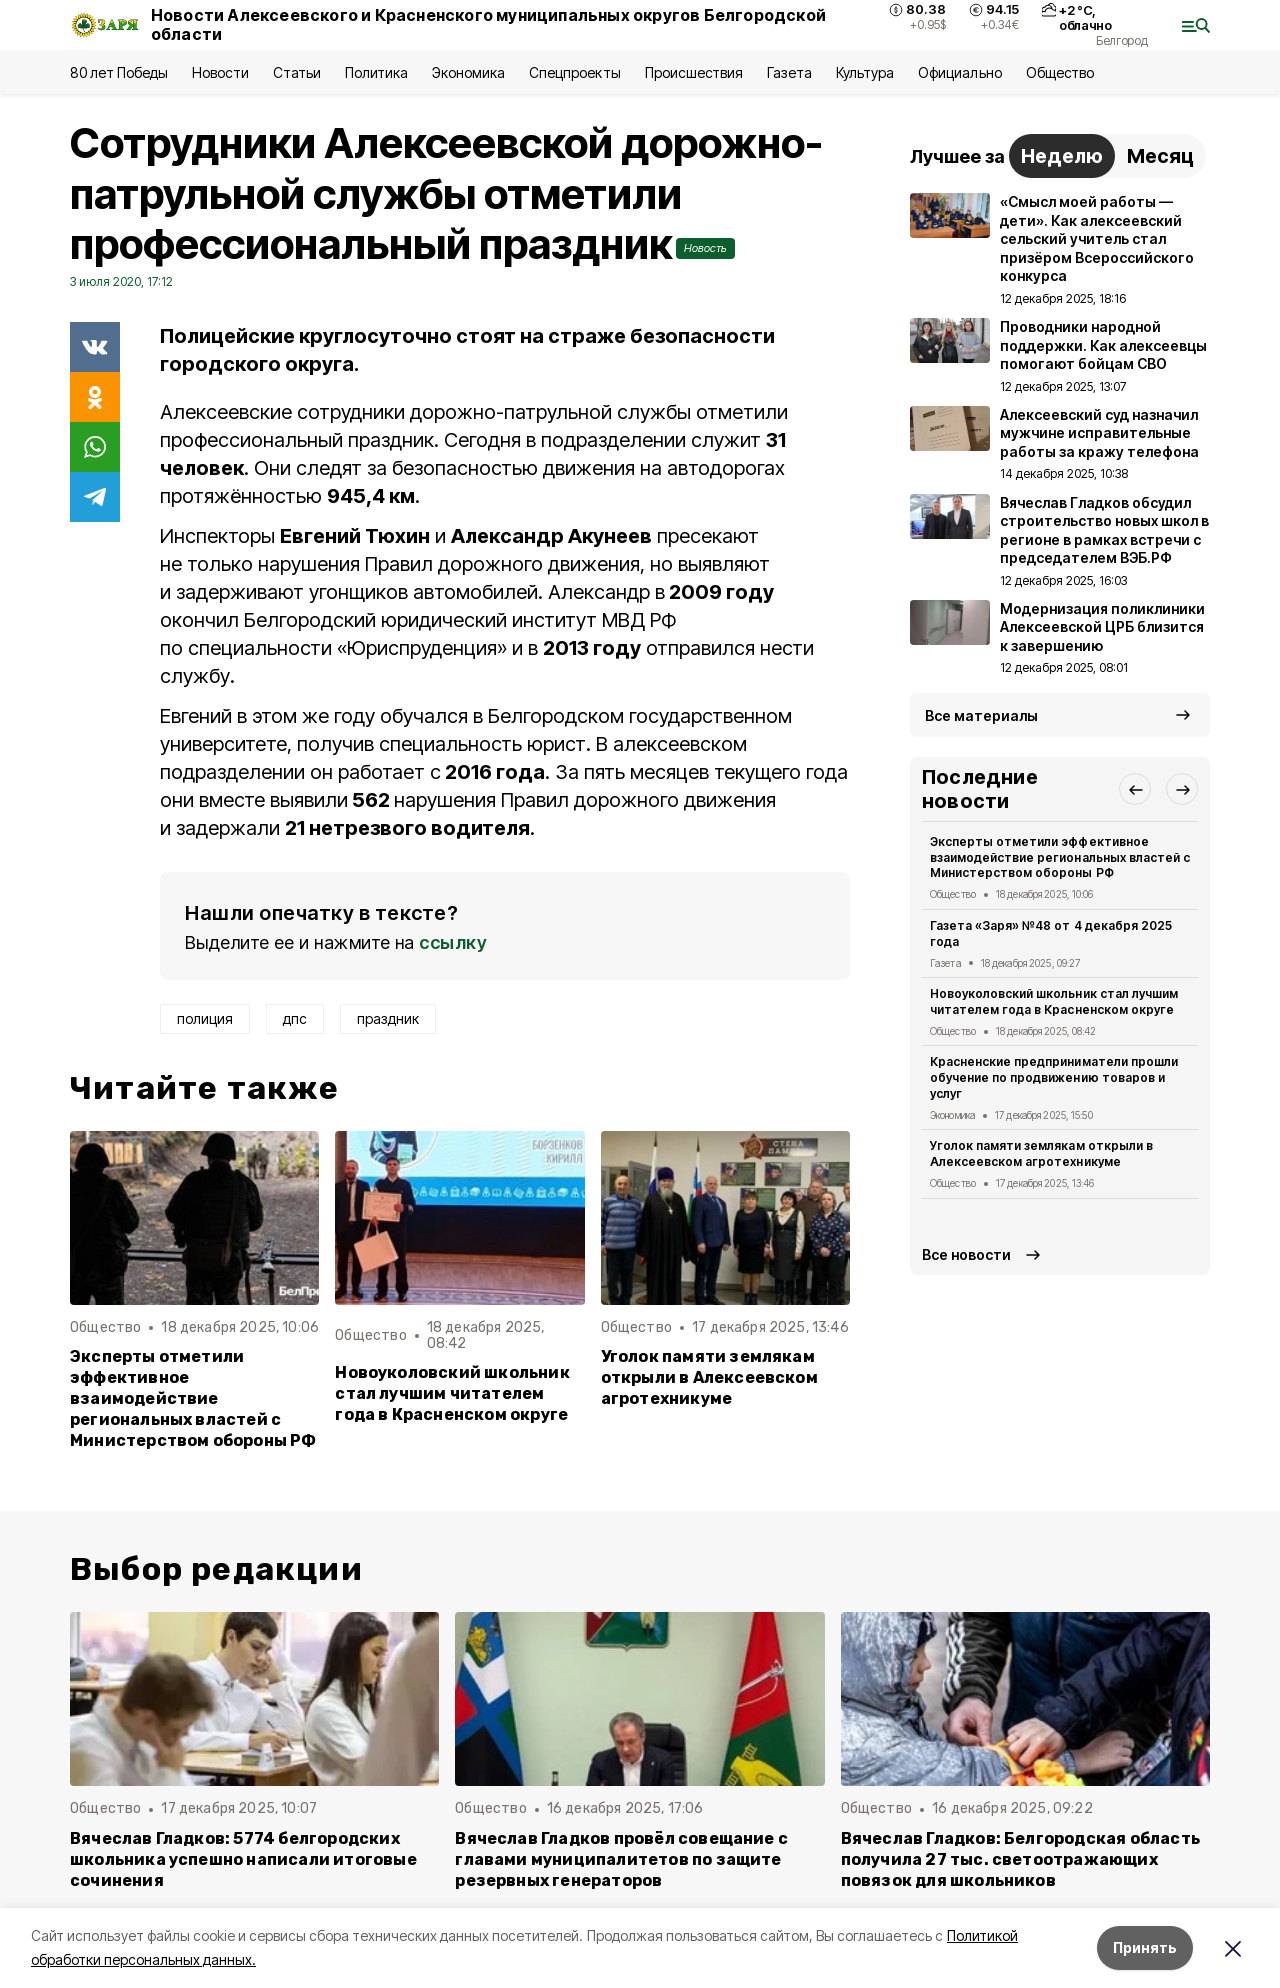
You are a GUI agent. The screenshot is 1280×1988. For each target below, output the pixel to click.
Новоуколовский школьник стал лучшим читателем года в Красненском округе (452, 1393)
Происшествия (694, 72)
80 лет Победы (119, 72)
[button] (1135, 789)
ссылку (453, 942)
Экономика (468, 72)
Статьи (297, 72)
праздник (388, 1018)
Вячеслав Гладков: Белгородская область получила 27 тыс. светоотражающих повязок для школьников (1020, 1859)
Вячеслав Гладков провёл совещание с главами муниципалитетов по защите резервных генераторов (621, 1859)
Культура (865, 72)
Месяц (1160, 156)
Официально (959, 72)
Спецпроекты (574, 72)
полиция (205, 1018)
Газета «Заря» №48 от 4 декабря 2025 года (1051, 933)
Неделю (1062, 156)
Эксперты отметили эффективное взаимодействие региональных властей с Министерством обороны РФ (193, 1398)
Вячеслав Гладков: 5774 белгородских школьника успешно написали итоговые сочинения (243, 1859)
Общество (1060, 72)
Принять (1145, 1947)
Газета (789, 72)
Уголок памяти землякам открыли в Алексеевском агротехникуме (709, 1377)
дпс (295, 1018)
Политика (376, 72)
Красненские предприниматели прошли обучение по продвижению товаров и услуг (1054, 1077)
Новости (220, 72)
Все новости (966, 1254)
